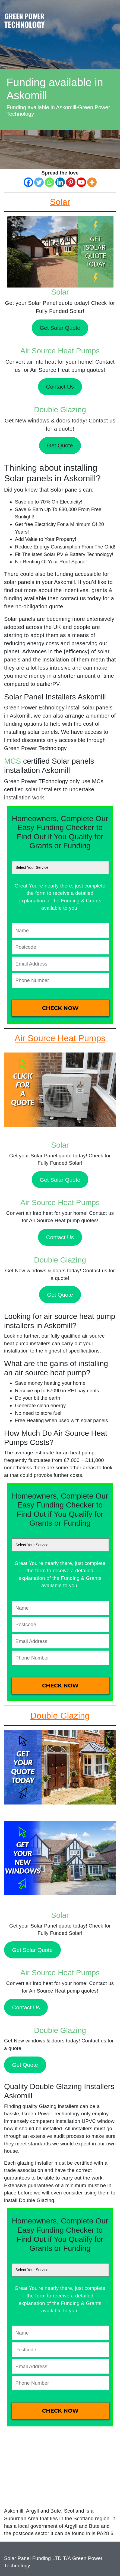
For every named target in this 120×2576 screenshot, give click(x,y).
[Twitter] (39, 182)
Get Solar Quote (60, 328)
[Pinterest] (70, 182)
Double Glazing (60, 409)
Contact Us (60, 386)
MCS (12, 761)
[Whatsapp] (49, 182)
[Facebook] (28, 182)
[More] (92, 182)
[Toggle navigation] (111, 14)
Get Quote (60, 445)
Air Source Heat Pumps (60, 351)
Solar (60, 292)
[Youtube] (81, 182)
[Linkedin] (60, 182)
